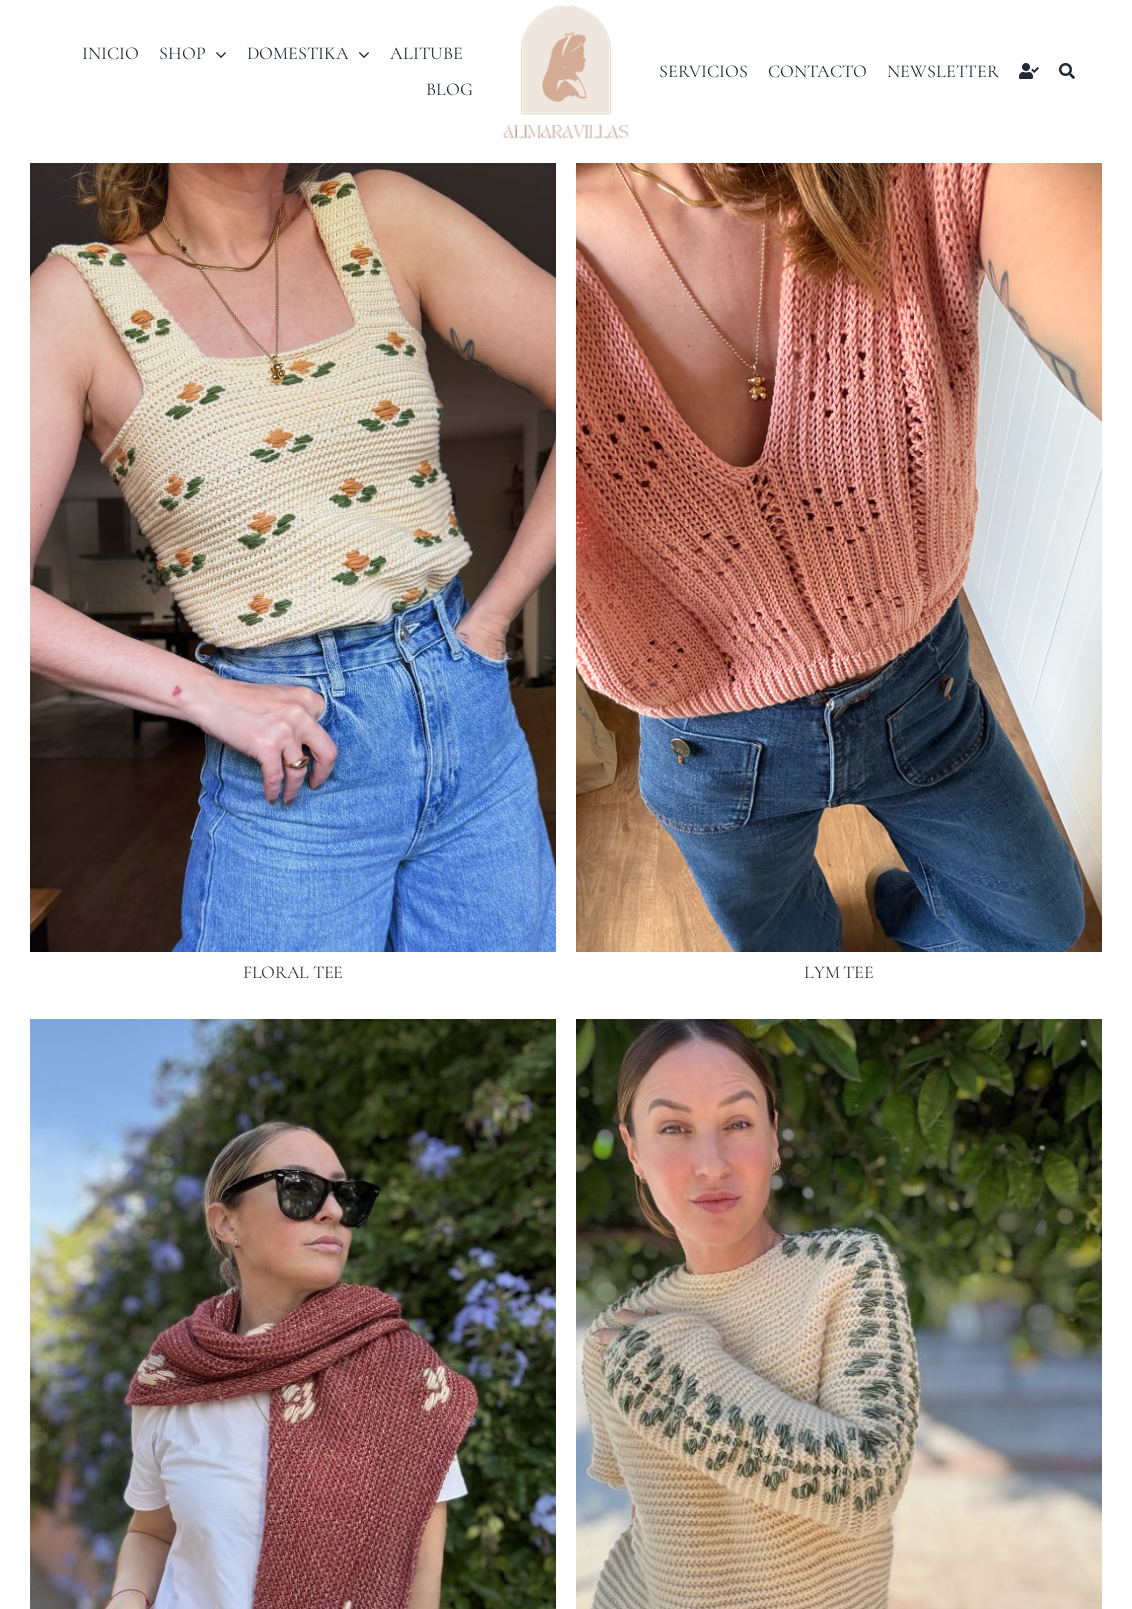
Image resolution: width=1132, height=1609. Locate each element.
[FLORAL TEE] (293, 177)
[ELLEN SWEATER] (839, 1033)
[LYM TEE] (839, 177)
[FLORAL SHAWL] (293, 1033)
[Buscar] (1067, 71)
